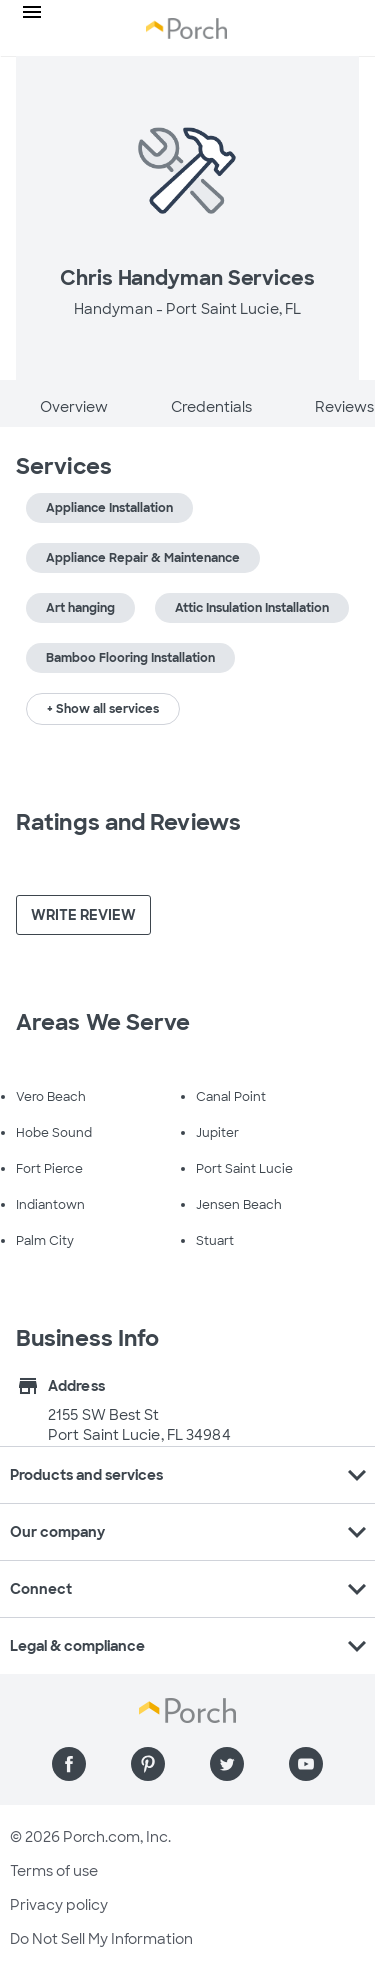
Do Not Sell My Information (101, 1939)
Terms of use (54, 1871)
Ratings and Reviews (128, 822)
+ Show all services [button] (103, 709)
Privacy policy (59, 1905)
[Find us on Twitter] (227, 1764)
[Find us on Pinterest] (148, 1764)
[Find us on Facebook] (69, 1764)
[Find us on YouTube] (306, 1764)
